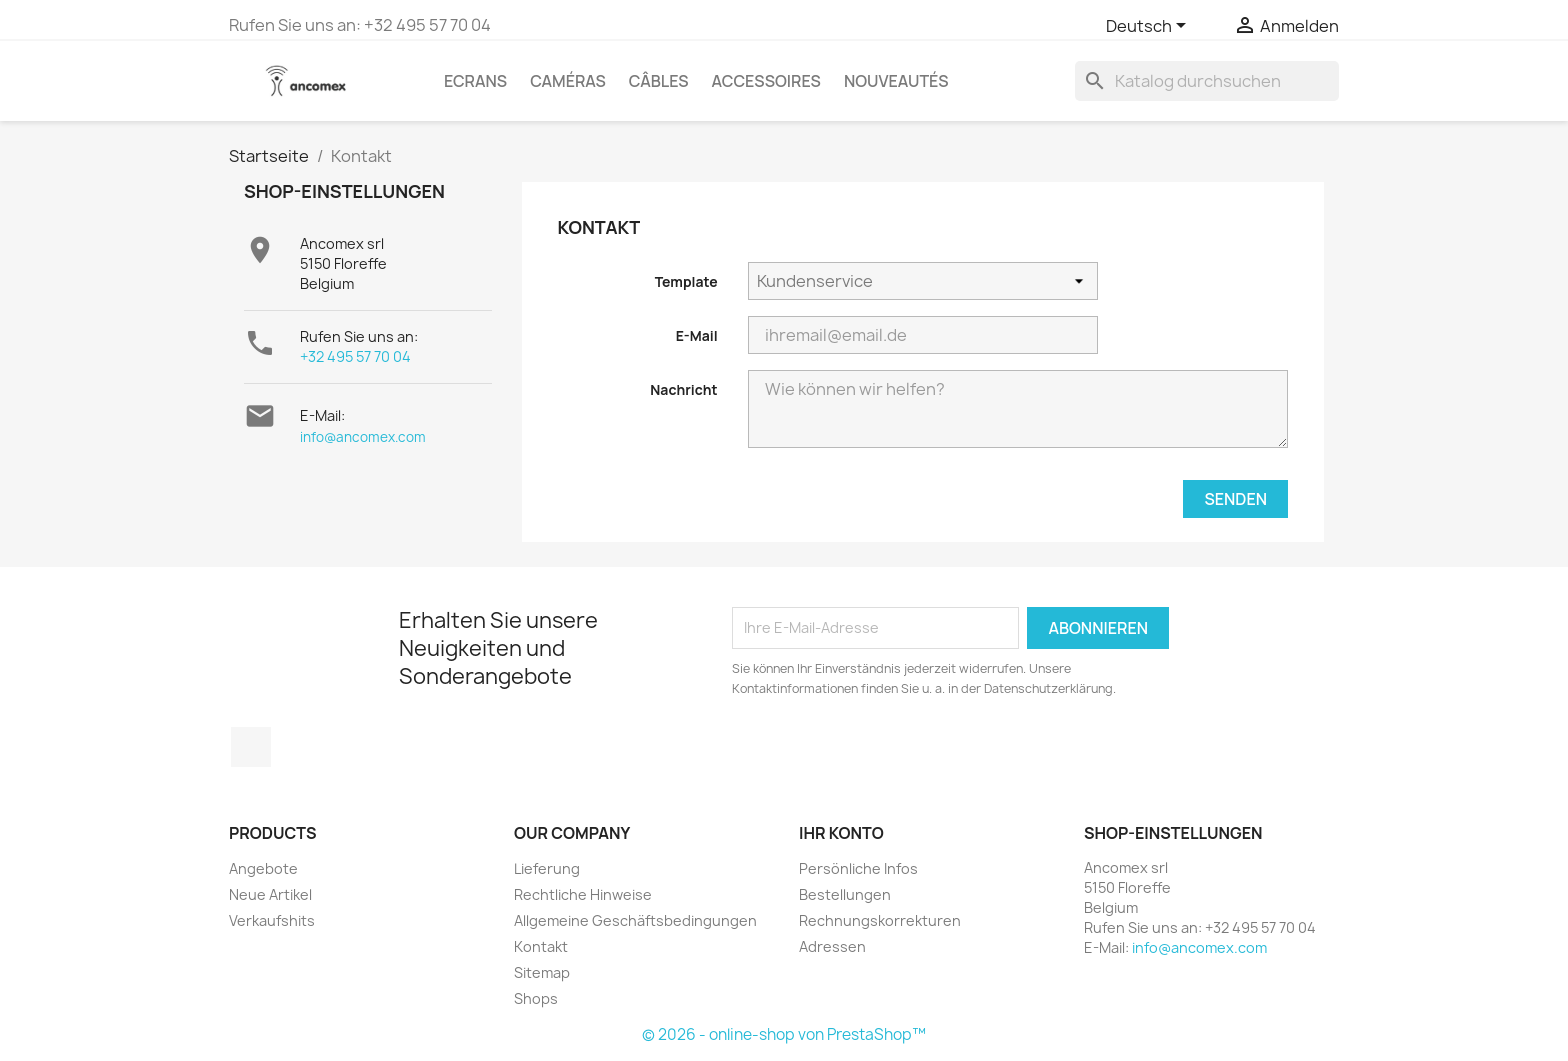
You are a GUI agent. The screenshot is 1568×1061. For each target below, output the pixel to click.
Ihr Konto (841, 833)
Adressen (832, 946)
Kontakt (541, 946)
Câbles (659, 81)
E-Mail (697, 335)
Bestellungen (845, 894)
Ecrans (475, 81)
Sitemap (542, 972)
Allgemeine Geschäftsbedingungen (635, 920)
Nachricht (683, 389)
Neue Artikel (270, 894)
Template (686, 281)
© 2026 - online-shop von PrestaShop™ (784, 1034)
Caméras (568, 81)
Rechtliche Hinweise (583, 894)
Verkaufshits (272, 920)
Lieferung (547, 868)
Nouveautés (896, 81)
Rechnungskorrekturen (880, 920)
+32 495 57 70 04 (355, 356)
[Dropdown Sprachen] (1149, 27)
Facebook (251, 747)
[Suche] (1207, 81)
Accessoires (766, 81)
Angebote (263, 868)
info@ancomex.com (363, 437)
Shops (536, 998)
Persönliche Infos (858, 868)
